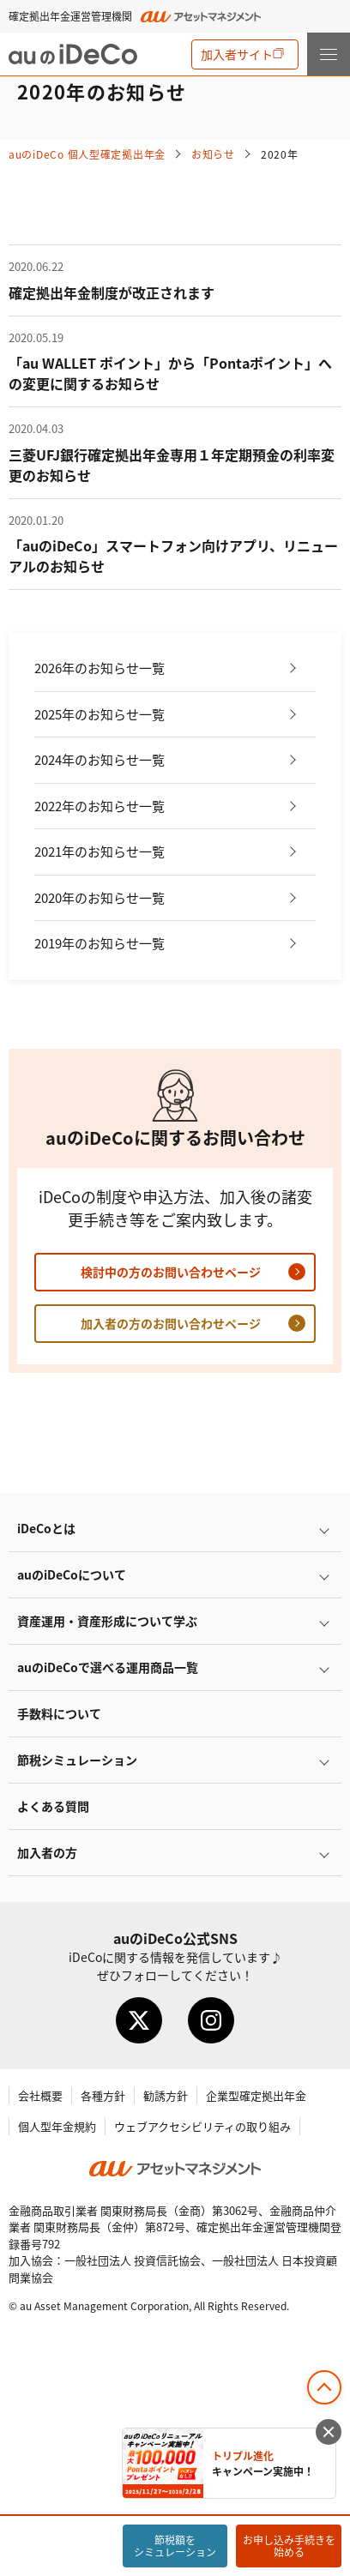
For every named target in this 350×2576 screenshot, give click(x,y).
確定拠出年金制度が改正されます (111, 292)
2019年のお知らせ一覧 (99, 943)
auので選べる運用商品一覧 (107, 1667)
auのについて (71, 1574)
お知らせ (213, 154)
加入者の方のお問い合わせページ (171, 1323)
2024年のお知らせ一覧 (99, 759)
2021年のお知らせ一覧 (99, 851)
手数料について (59, 1713)
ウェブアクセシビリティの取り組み (202, 2126)
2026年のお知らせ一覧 (99, 668)
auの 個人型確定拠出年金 (87, 154)
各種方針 (103, 2095)
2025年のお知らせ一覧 (99, 714)
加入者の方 (47, 1852)
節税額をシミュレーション (175, 2545)
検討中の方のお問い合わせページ (171, 1271)
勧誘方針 (165, 2095)
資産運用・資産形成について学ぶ (107, 1620)
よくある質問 (53, 1806)
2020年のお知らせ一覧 (99, 897)
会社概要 (40, 2095)
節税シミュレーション (77, 1759)
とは (46, 1528)
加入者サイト (237, 54)
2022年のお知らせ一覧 (99, 806)
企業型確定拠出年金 (256, 2095)
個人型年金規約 (57, 2126)
